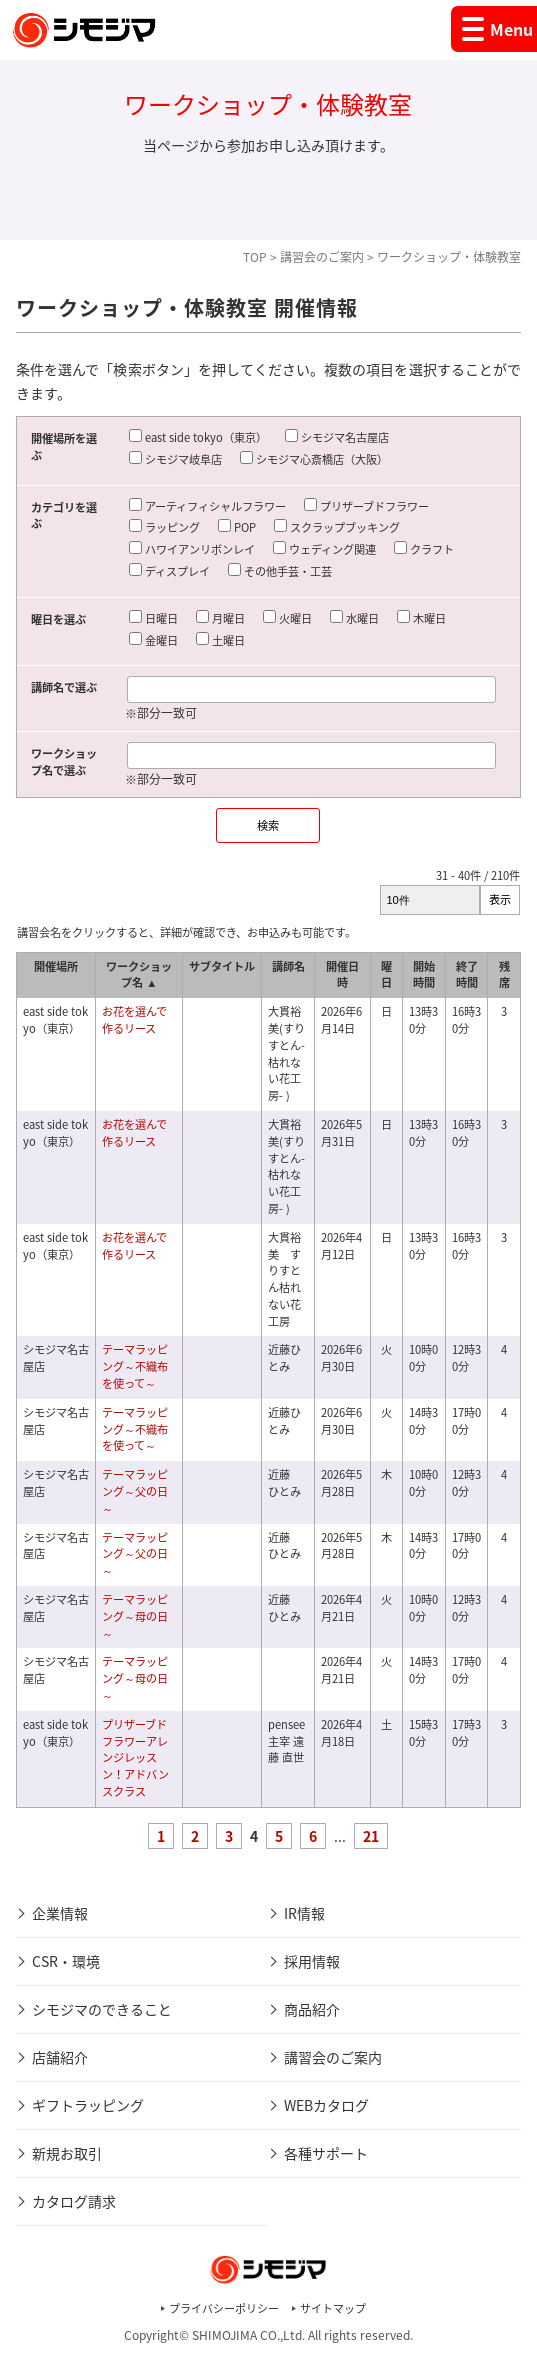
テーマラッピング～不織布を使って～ (135, 1366)
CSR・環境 (66, 1961)
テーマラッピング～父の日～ (135, 1491)
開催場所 (56, 966)
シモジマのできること (102, 2009)
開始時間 (424, 975)
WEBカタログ (326, 2105)
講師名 (288, 966)
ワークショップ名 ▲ (139, 975)
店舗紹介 (60, 2057)
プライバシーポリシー (224, 2308)
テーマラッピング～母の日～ (135, 1616)
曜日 (386, 975)
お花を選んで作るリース (134, 1020)
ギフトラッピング (88, 2105)
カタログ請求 (74, 2201)
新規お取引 (67, 2153)
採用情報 (312, 1961)
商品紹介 (312, 2009)
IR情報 (304, 1913)
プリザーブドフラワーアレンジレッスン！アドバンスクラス (135, 1758)
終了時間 (467, 975)
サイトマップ (333, 2308)
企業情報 (60, 1913)
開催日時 (342, 975)
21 (371, 1836)
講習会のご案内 (322, 257)
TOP (255, 257)
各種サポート (326, 2153)
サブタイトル (222, 966)
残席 (504, 975)
